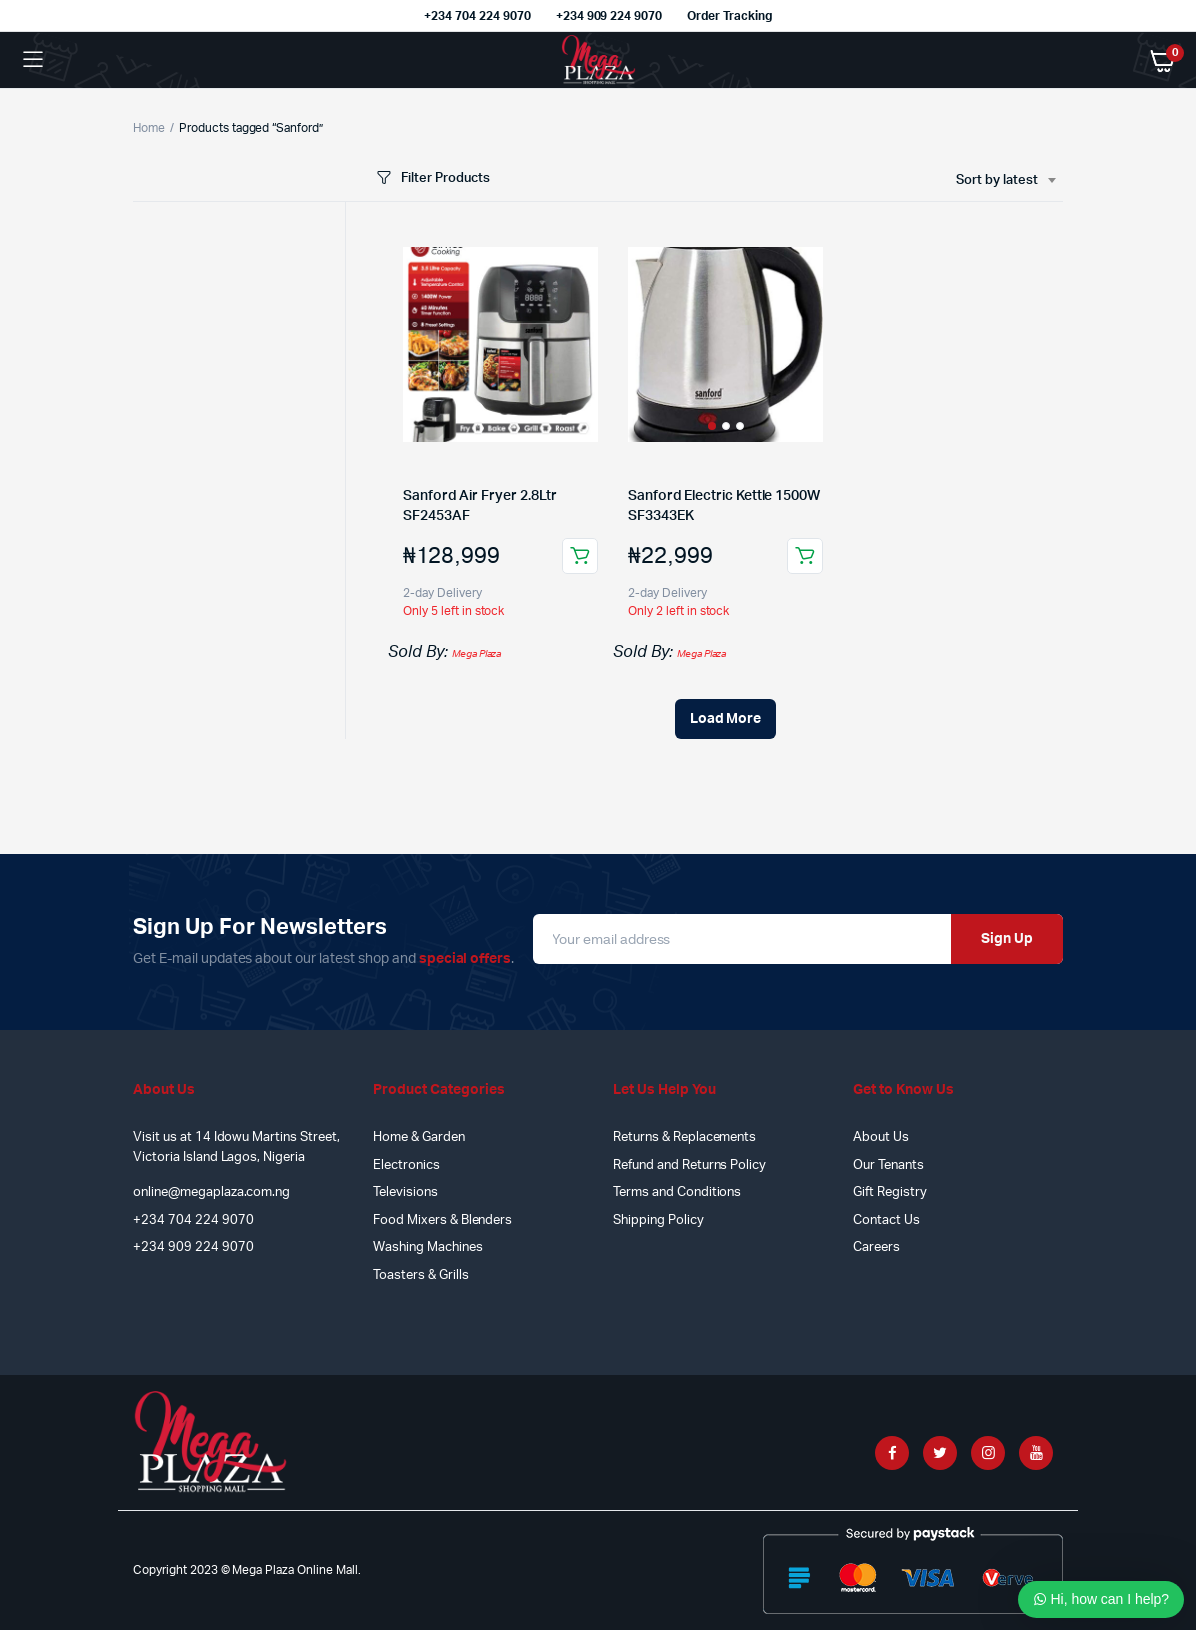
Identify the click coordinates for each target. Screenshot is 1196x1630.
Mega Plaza (477, 654)
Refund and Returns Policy (689, 1165)
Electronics (406, 1165)
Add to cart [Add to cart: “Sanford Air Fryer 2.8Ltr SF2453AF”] (580, 556)
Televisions (405, 1192)
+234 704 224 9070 (477, 16)
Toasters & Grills (421, 1275)
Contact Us (886, 1220)
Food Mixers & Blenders (442, 1220)
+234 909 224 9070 (609, 16)
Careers (876, 1247)
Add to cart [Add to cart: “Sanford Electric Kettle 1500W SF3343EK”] (805, 556)
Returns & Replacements (684, 1137)
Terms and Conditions (677, 1192)
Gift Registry (890, 1192)
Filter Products (431, 178)
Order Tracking (729, 16)
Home (149, 128)
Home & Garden (419, 1137)
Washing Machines (428, 1247)
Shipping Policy (658, 1220)
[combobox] (1005, 181)
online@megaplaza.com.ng (211, 1192)
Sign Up (1007, 939)
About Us (881, 1137)
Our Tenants (888, 1165)
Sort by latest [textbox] (997, 180)
